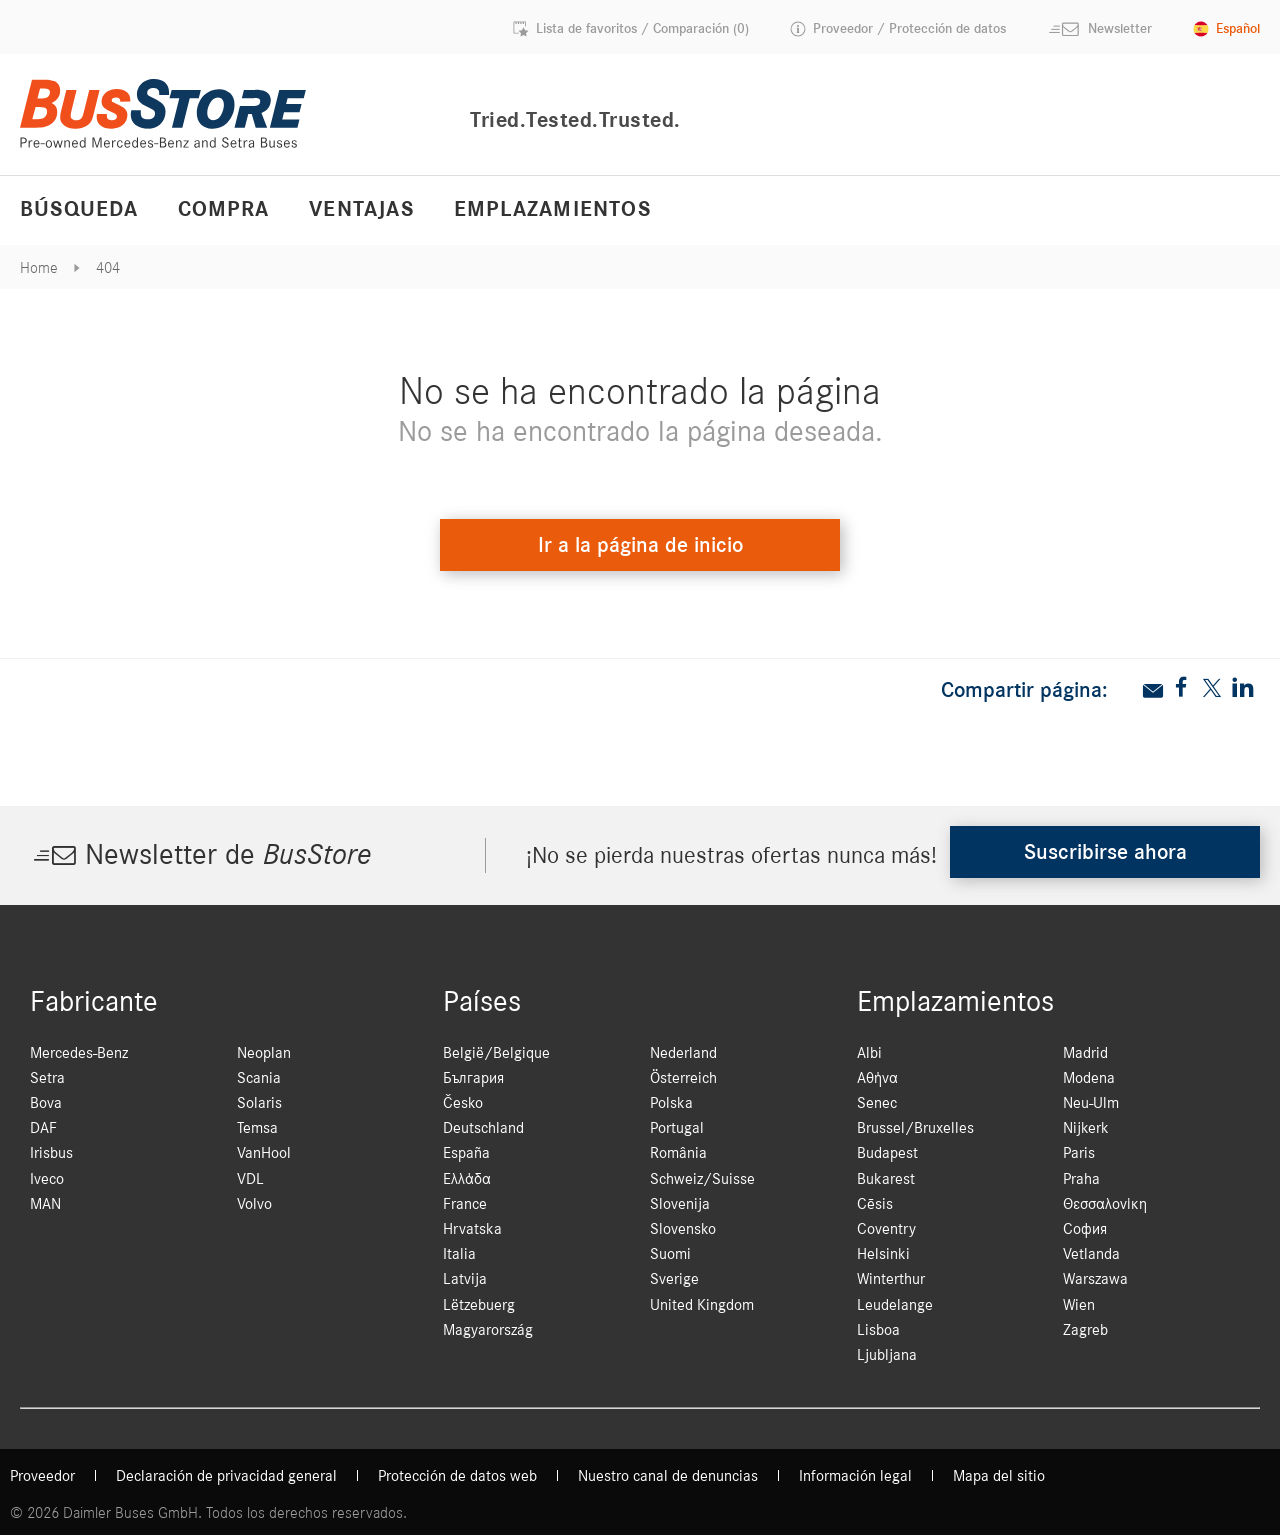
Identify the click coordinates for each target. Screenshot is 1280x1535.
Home (39, 268)
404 (108, 268)
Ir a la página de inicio (640, 545)
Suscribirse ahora (1105, 852)
